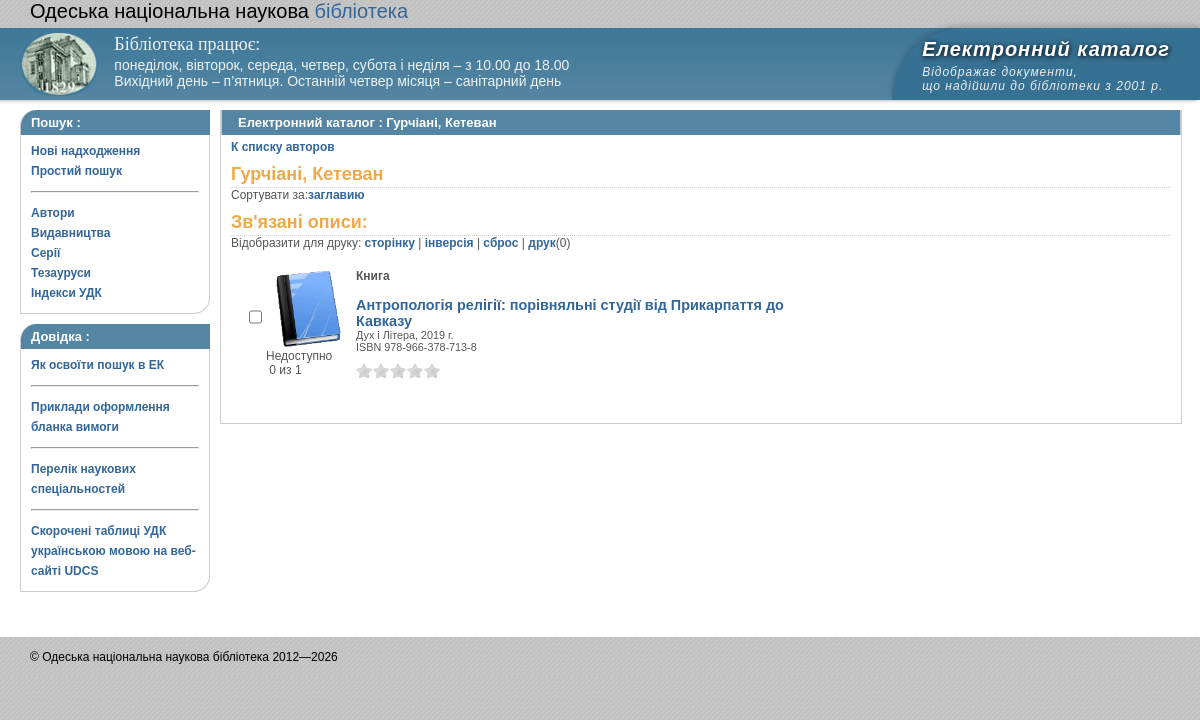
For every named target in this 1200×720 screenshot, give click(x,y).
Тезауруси (61, 273)
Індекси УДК (66, 293)
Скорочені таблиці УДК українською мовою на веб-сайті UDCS (113, 551)
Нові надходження (85, 151)
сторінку (390, 243)
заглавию (336, 195)
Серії (45, 253)
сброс (500, 243)
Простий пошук (76, 171)
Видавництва (70, 233)
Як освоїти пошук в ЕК (97, 365)
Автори (53, 213)
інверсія (449, 243)
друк (541, 243)
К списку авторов (283, 147)
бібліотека (219, 11)
